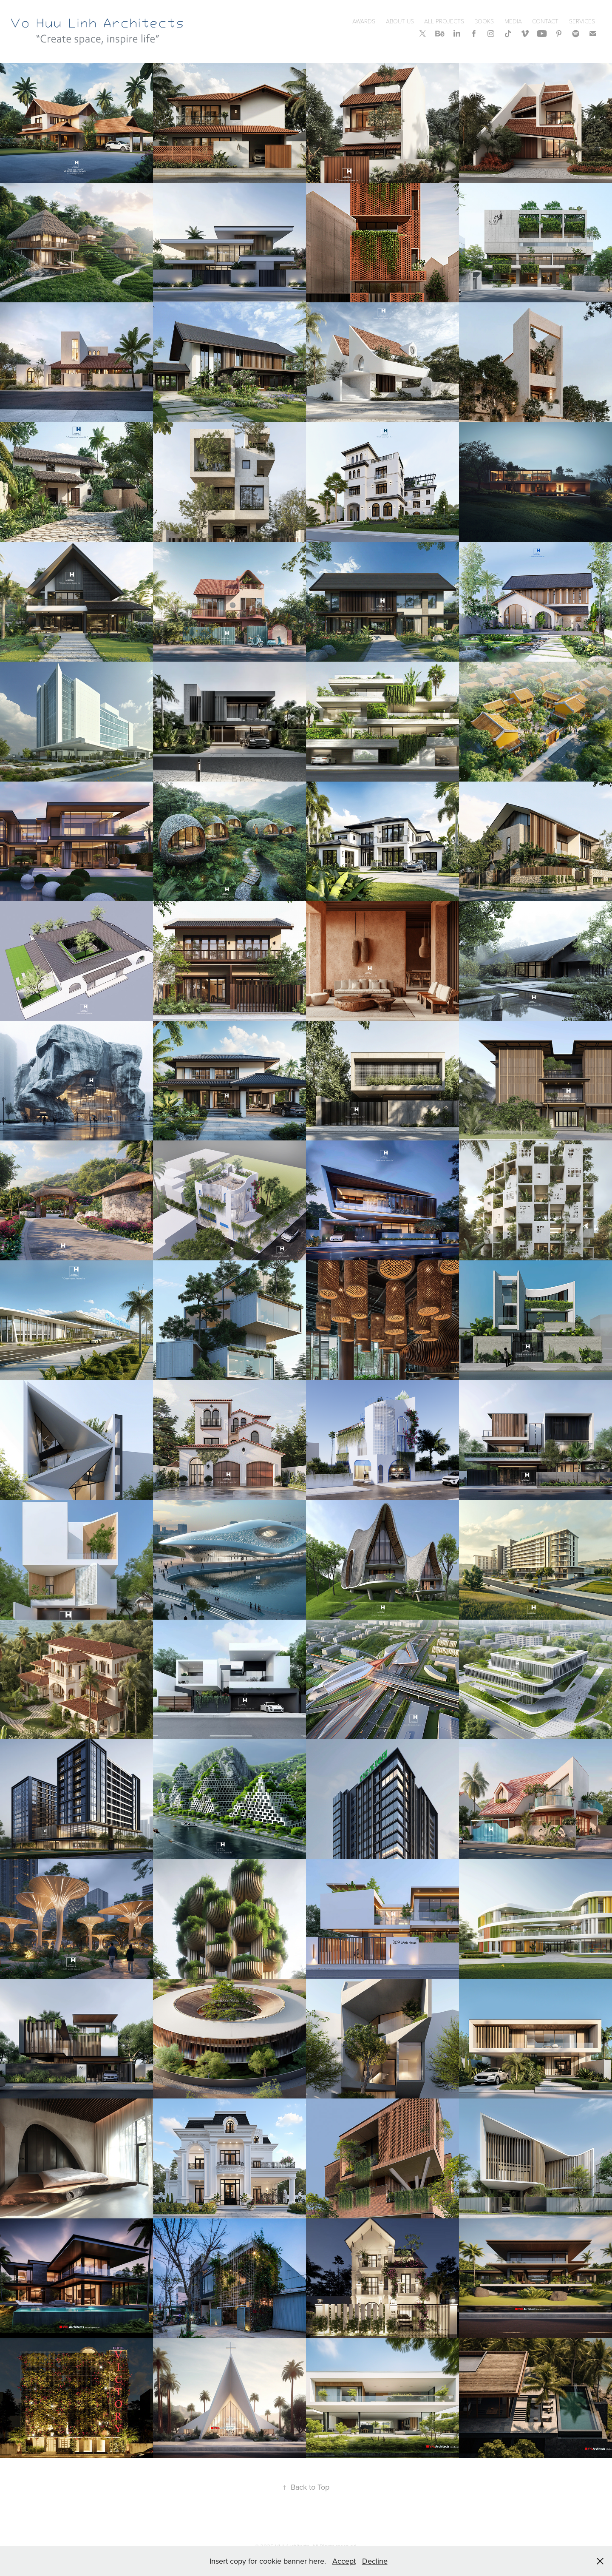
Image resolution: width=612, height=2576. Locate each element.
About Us (400, 21)
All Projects (444, 21)
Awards (363, 21)
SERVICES (582, 21)
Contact (545, 21)
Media (513, 21)
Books (484, 21)
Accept (344, 2561)
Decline (375, 2561)
